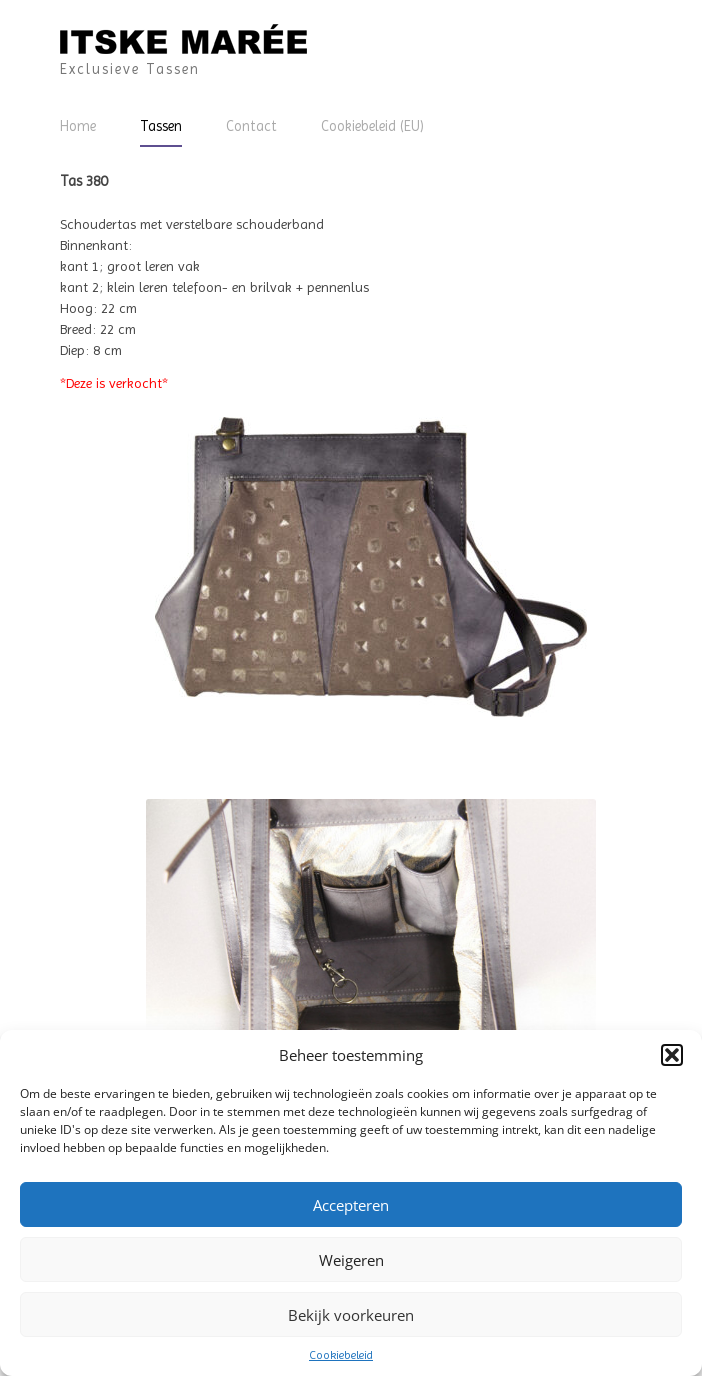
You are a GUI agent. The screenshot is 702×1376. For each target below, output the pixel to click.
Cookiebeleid (341, 1355)
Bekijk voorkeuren (351, 1315)
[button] (672, 1055)
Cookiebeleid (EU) (372, 126)
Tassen (161, 126)
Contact (251, 126)
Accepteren (351, 1205)
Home (78, 126)
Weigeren (351, 1260)
